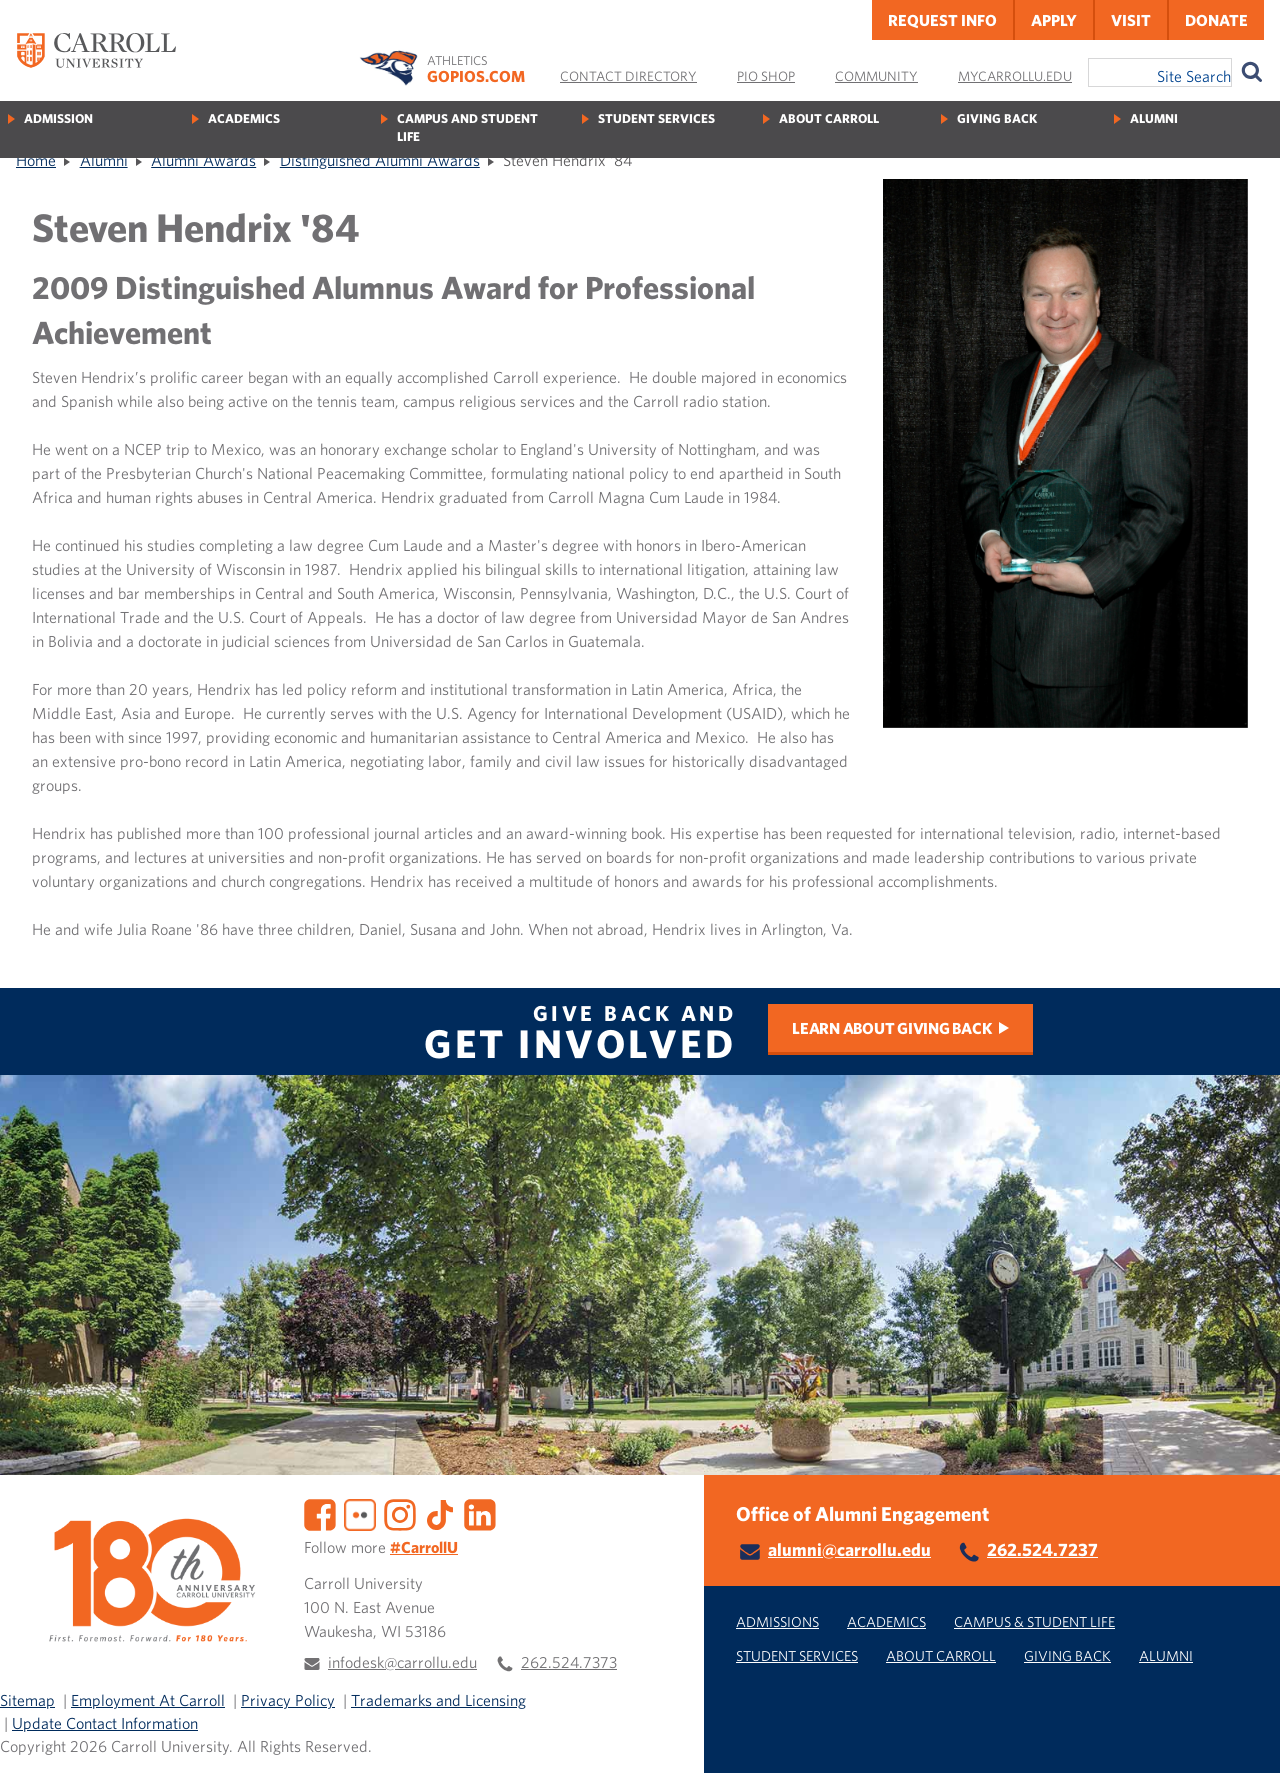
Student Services (656, 118)
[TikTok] (440, 1513)
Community (876, 76)
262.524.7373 (569, 1662)
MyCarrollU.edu (1015, 76)
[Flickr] (360, 1513)
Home (36, 160)
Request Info (942, 20)
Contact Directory (628, 76)
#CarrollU (424, 1547)
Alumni (1154, 118)
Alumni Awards (203, 160)
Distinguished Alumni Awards (380, 160)
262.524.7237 (1042, 1549)
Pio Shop (766, 76)
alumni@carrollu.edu (849, 1549)
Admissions (777, 1621)
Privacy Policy (288, 1700)
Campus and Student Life (467, 127)
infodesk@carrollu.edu (402, 1662)
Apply (1054, 20)
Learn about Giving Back (891, 1028)
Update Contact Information (105, 1723)
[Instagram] (400, 1513)
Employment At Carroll (148, 1700)
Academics (244, 118)
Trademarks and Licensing (438, 1700)
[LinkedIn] (480, 1513)
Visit (1131, 20)
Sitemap (27, 1700)
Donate (1216, 20)
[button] (1243, 1736)
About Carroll (829, 118)
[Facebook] (320, 1513)
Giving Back (997, 118)
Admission (58, 118)
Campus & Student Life (1034, 1621)
